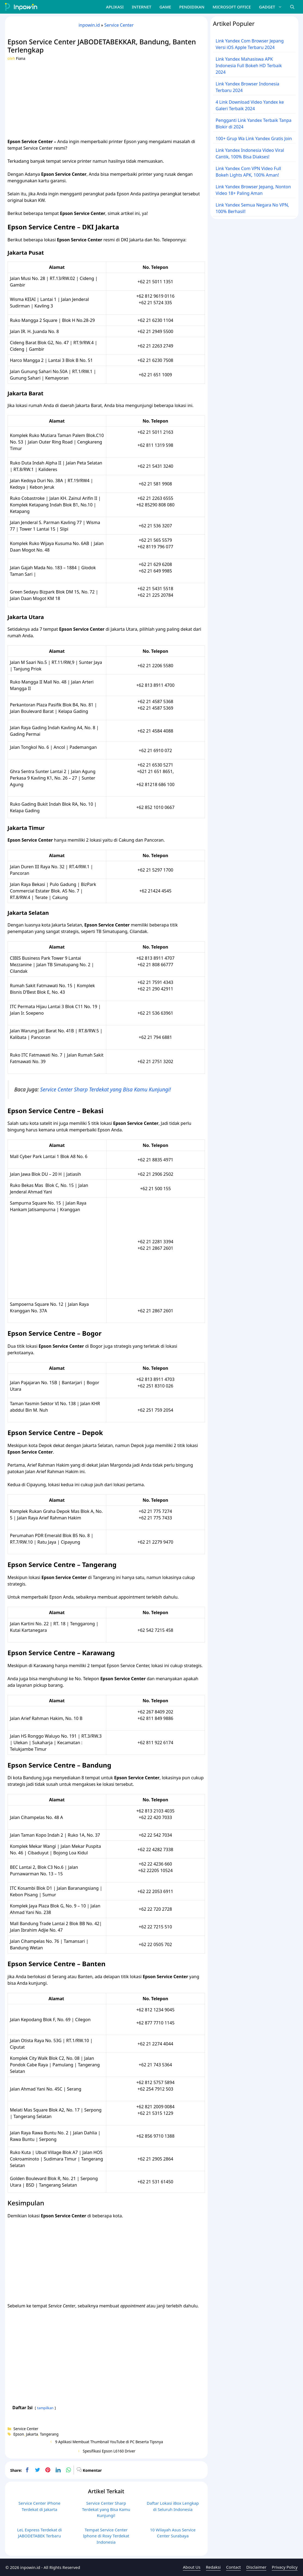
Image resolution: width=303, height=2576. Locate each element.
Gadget (272, 7)
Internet (141, 7)
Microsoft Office (232, 7)
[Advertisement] (106, 99)
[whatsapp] (68, 2470)
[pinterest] (48, 2470)
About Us (192, 2567)
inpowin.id (89, 25)
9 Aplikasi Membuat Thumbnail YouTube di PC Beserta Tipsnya (109, 2441)
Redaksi (213, 2567)
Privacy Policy (285, 2567)
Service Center (119, 25)
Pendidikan (192, 7)
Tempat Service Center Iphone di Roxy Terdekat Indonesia (106, 2536)
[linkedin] (58, 2470)
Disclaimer (256, 2567)
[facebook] (27, 2470)
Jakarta (32, 2434)
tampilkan (45, 2407)
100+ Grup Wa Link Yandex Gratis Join (254, 138)
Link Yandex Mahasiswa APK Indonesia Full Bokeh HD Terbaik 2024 (249, 65)
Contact (233, 2567)
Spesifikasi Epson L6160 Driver (109, 2451)
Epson (18, 2434)
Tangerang (49, 2434)
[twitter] (37, 2470)
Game (165, 7)
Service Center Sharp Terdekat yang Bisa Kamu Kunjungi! (105, 1089)
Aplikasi (115, 7)
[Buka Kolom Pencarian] (292, 7)
